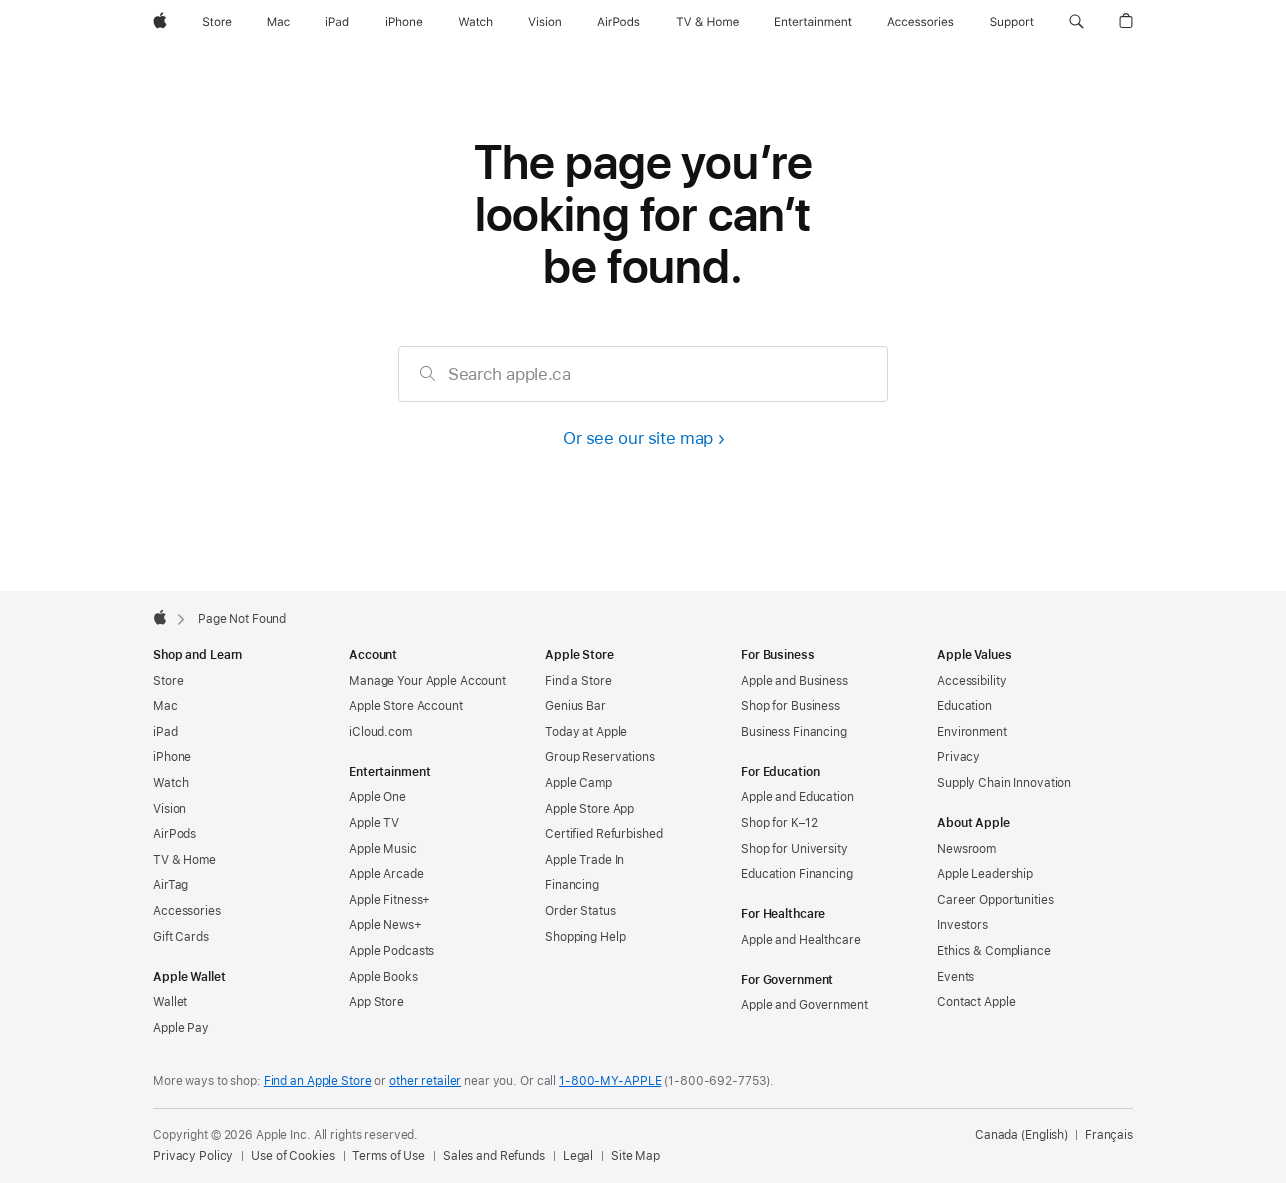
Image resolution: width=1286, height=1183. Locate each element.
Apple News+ (385, 925)
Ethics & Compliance (994, 951)
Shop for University (794, 849)
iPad (165, 732)
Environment (972, 732)
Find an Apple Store (318, 1081)
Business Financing (794, 732)
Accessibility (971, 681)
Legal (578, 1156)
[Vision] (545, 22)
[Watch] (475, 22)
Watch (170, 783)
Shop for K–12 (779, 823)
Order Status (580, 911)
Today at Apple (586, 732)
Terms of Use (388, 1156)
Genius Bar (575, 706)
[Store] (217, 22)
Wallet (170, 1002)
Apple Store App (589, 809)
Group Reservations (600, 757)
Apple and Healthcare (801, 940)
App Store (376, 1002)
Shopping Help (585, 937)
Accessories (187, 911)
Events (955, 977)
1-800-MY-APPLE (610, 1081)
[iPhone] (404, 22)
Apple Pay (181, 1028)
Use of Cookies (292, 1156)
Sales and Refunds (494, 1156)
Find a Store (578, 681)
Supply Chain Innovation (1004, 783)
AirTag (170, 885)
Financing (572, 885)
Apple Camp (578, 783)
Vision (169, 809)
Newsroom (966, 849)
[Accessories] (920, 22)
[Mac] (278, 22)
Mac (165, 706)
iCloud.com (380, 732)
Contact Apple (976, 1002)
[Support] (1012, 22)
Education (964, 706)
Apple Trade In (584, 860)
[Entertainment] (813, 22)
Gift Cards (181, 937)
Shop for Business (790, 706)
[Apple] (160, 22)
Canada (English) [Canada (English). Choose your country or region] (1021, 1135)
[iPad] (337, 22)
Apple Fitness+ (389, 900)
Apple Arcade (386, 874)
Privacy (958, 757)
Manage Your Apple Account (427, 681)
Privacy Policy (193, 1156)
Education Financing (797, 874)
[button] (1076, 22)
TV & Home (184, 860)
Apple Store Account (406, 706)
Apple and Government (804, 1005)
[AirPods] (618, 22)
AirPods (174, 834)
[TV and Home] (707, 22)
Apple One (377, 797)
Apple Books (383, 977)
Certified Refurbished (603, 834)
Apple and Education (797, 797)
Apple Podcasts (391, 951)
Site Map (635, 1156)
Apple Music (383, 849)
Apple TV (374, 823)
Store (168, 681)
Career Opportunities (995, 900)
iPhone (172, 757)
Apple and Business (794, 681)
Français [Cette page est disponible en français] (1109, 1135)
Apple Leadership (985, 874)
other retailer (425, 1081)
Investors (962, 925)
